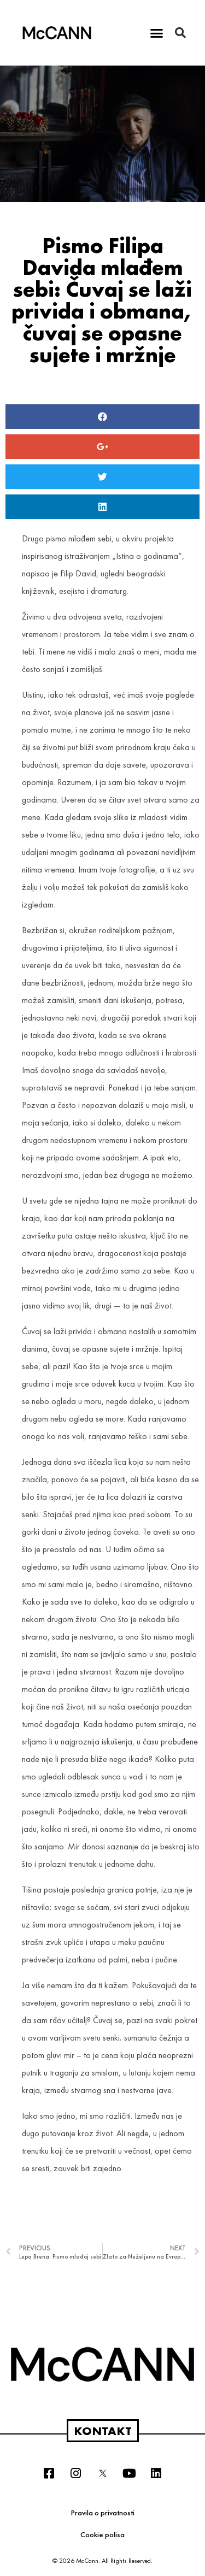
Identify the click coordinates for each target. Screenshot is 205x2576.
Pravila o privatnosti (102, 2513)
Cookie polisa (102, 2534)
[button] (156, 32)
